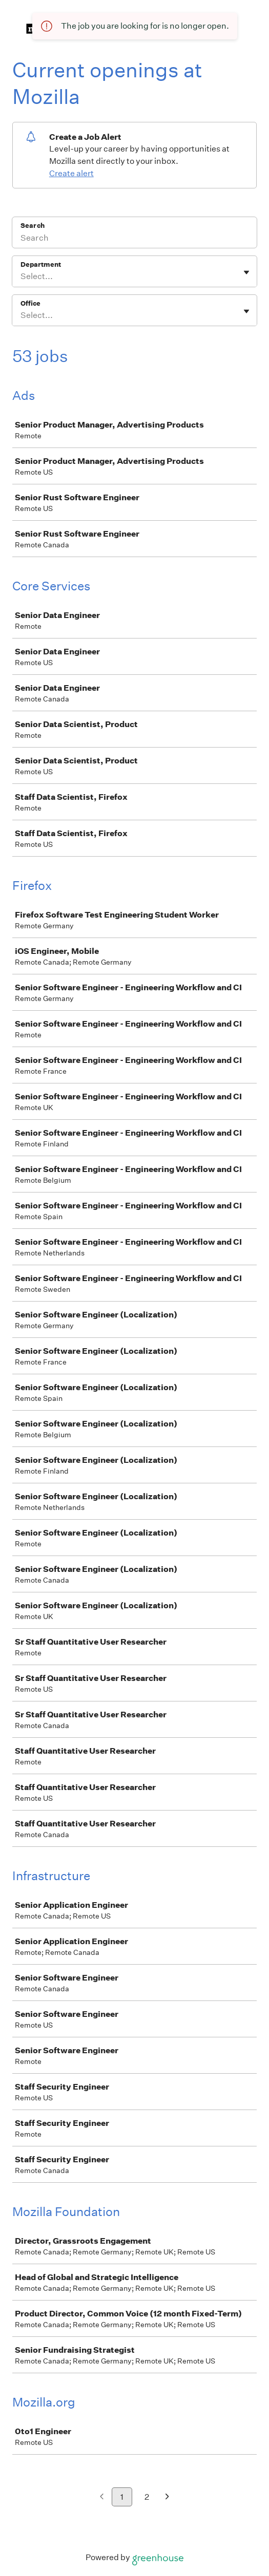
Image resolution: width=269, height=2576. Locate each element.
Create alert (71, 173)
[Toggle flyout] (246, 272)
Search (32, 225)
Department (40, 264)
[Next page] (167, 2497)
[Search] (134, 239)
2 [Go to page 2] (146, 2497)
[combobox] (21, 276)
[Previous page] (102, 2497)
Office (30, 303)
